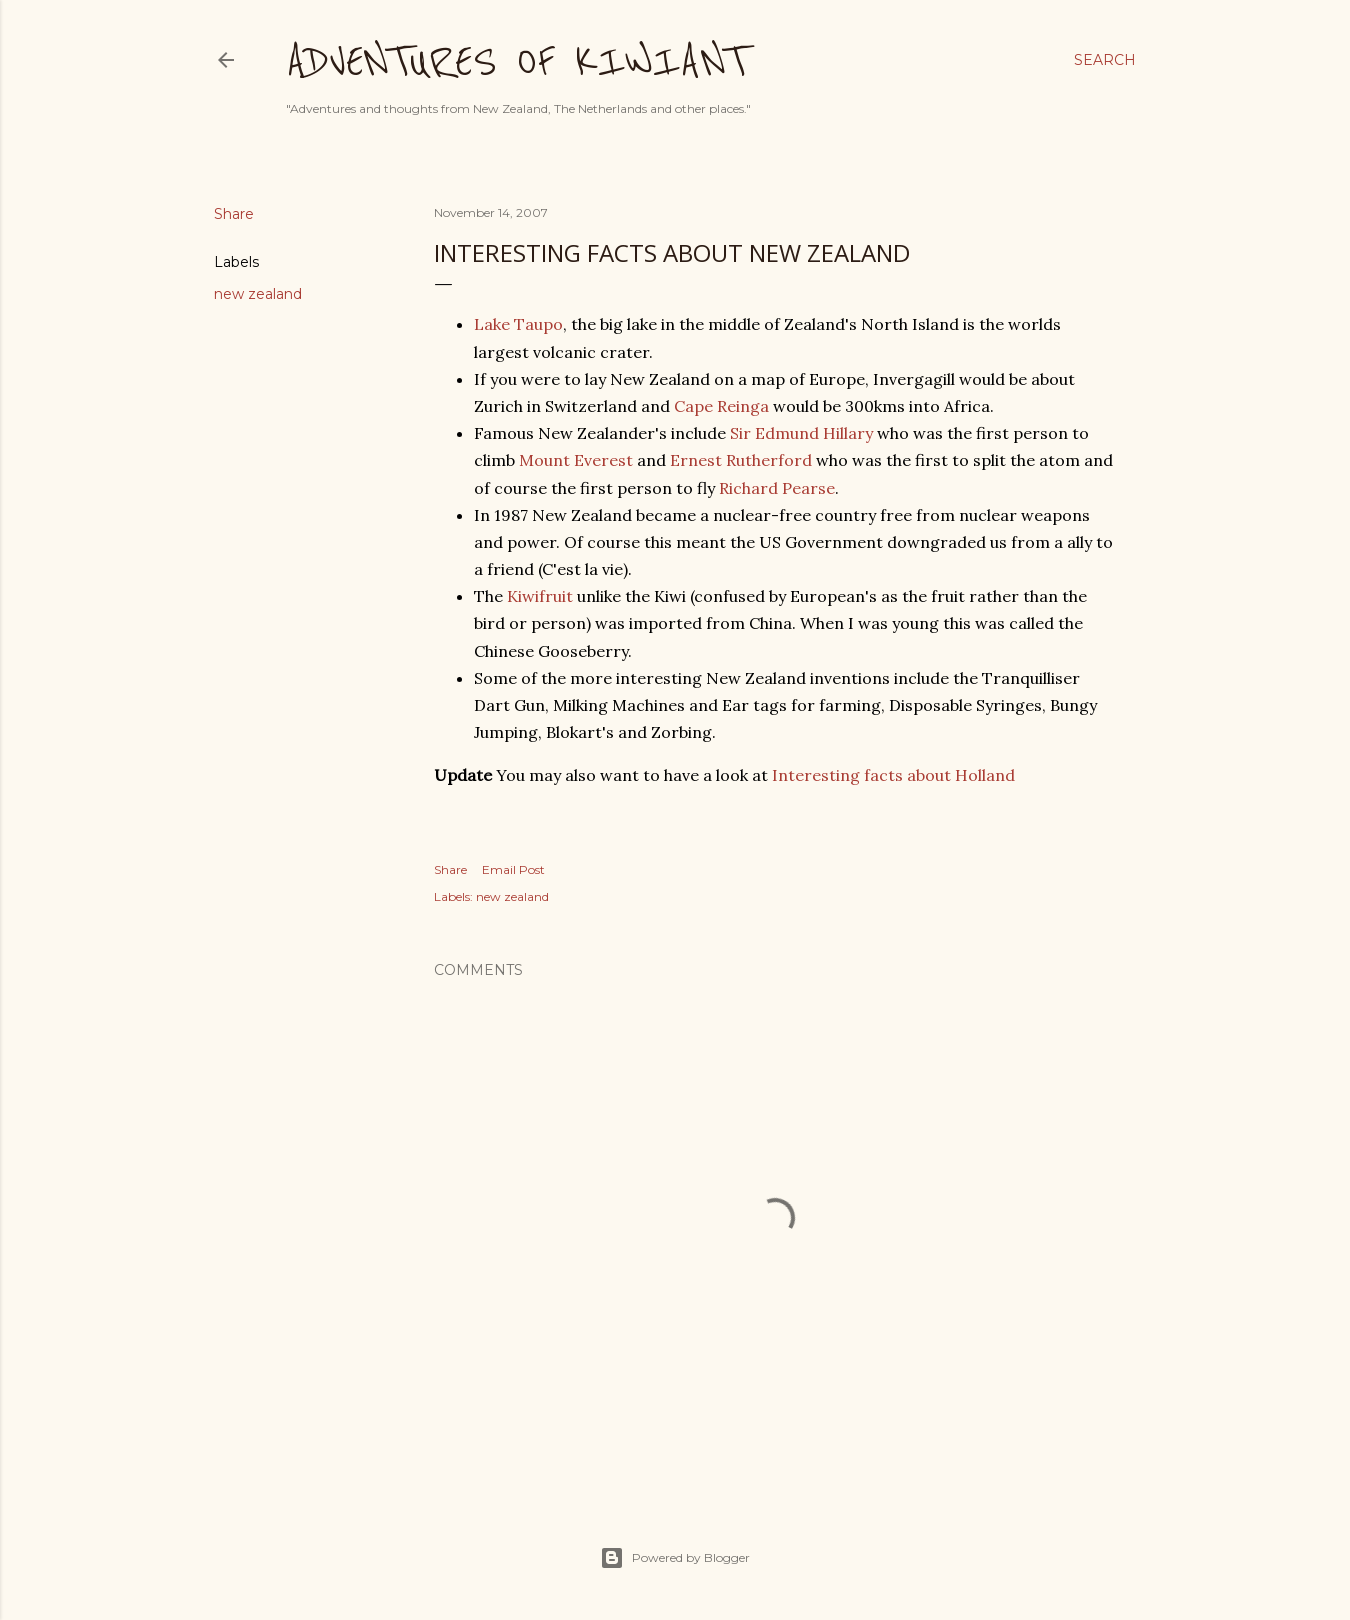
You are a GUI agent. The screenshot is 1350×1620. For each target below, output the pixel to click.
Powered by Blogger (675, 1558)
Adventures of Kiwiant (516, 61)
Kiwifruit (540, 596)
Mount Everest (576, 460)
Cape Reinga (721, 406)
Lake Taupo (518, 324)
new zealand (258, 294)
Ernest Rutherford (741, 460)
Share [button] (234, 214)
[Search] (1105, 60)
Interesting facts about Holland (893, 775)
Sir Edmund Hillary (801, 433)
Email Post (513, 869)
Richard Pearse (777, 488)
